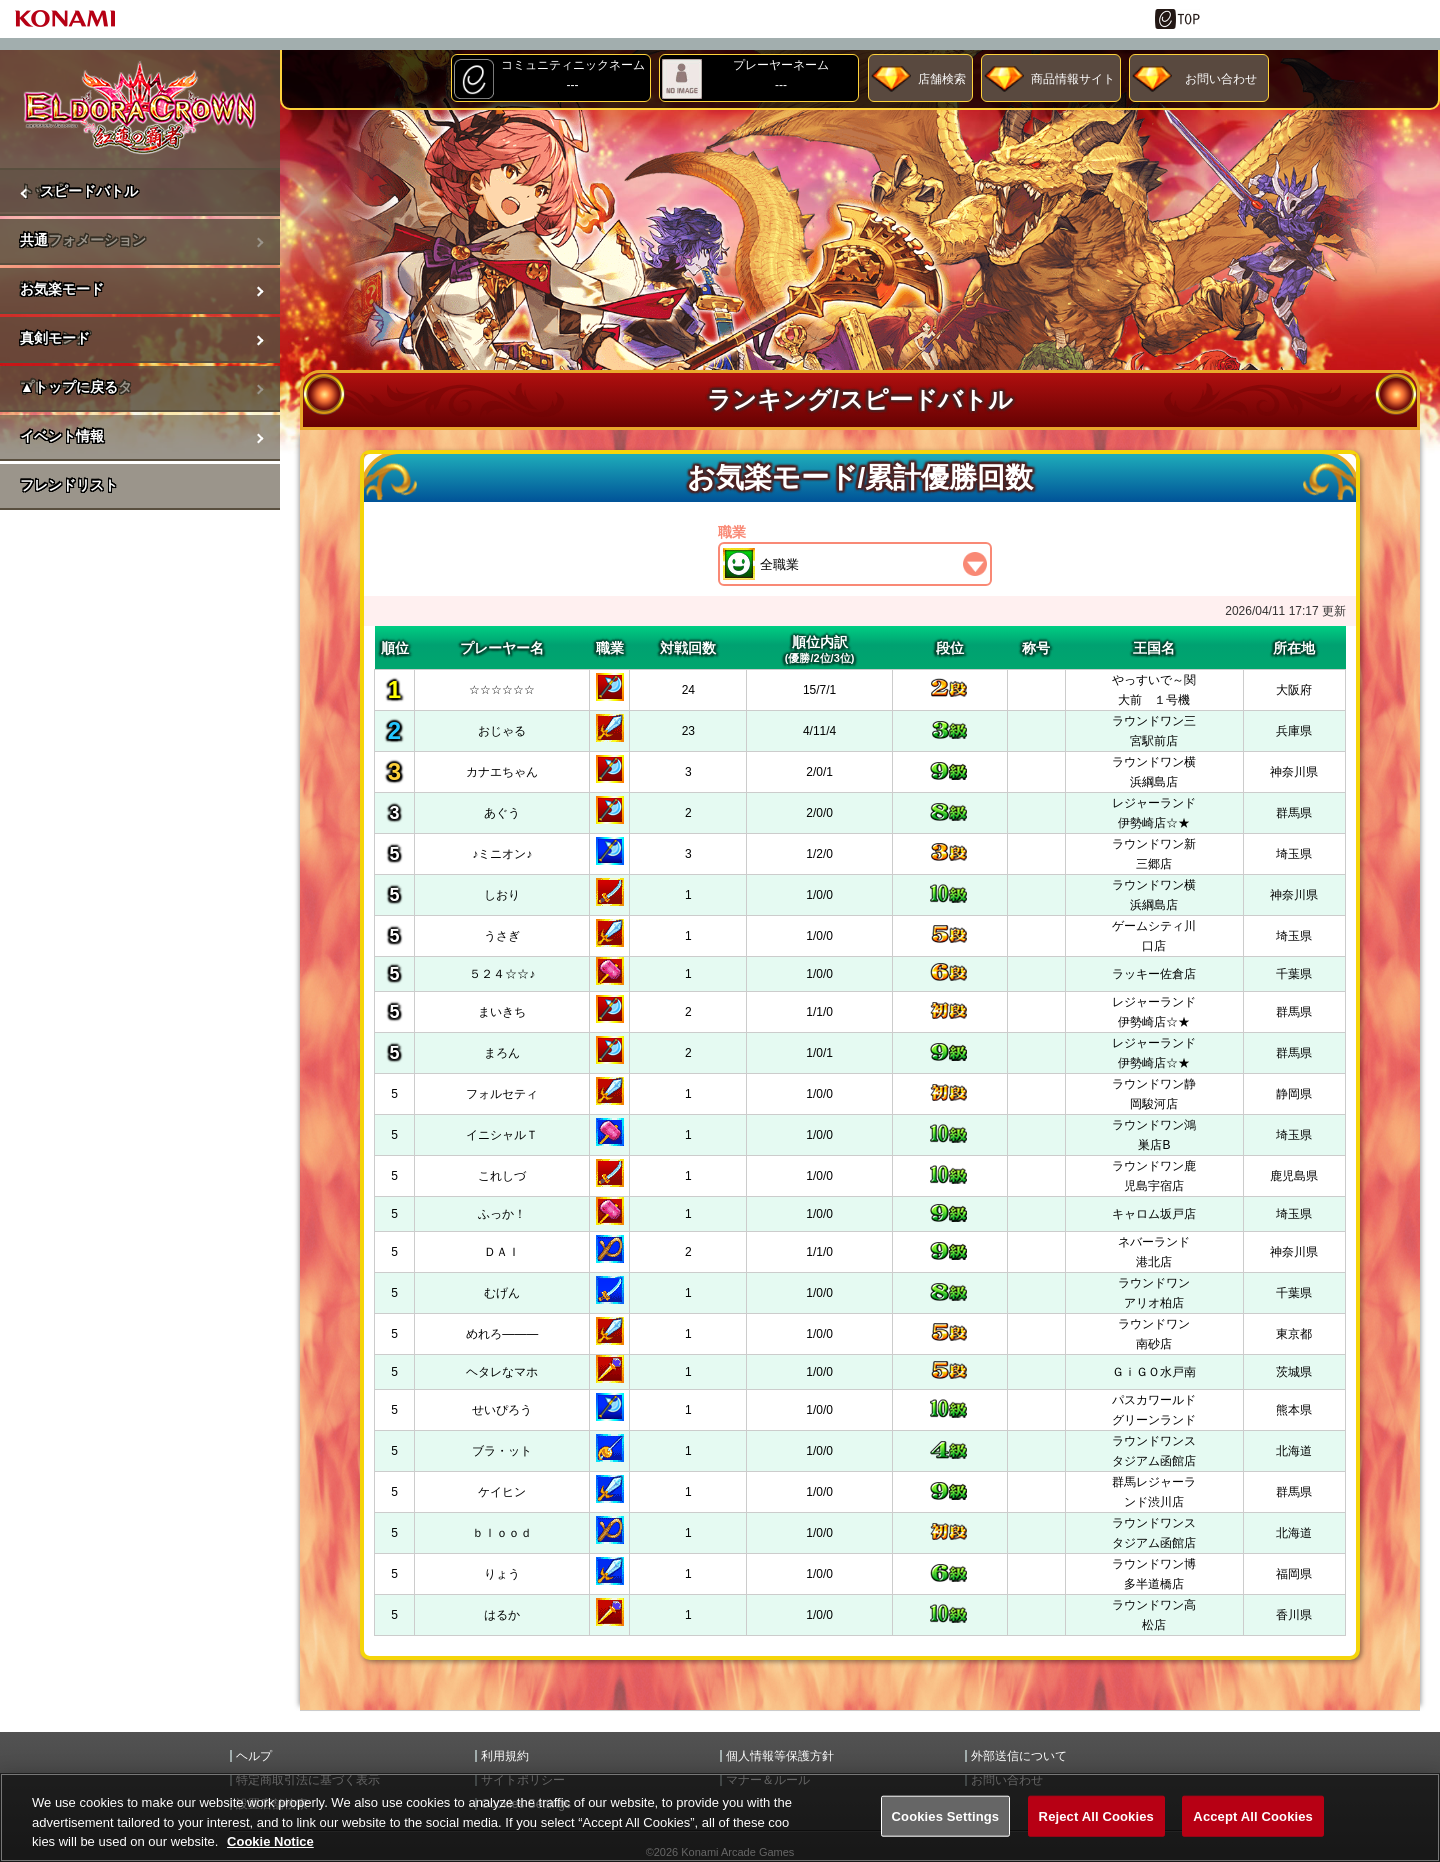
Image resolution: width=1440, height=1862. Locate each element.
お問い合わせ (1221, 79)
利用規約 (505, 1756)
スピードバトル (89, 191)
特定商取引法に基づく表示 (308, 1780)
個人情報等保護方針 (780, 1756)
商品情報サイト (1073, 79)
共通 (34, 240)
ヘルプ (254, 1756)
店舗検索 (942, 79)
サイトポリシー (523, 1780)
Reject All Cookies (1096, 1835)
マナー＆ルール (768, 1780)
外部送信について (1019, 1756)
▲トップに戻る (69, 387)
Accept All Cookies (1253, 1835)
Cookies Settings (946, 1835)
